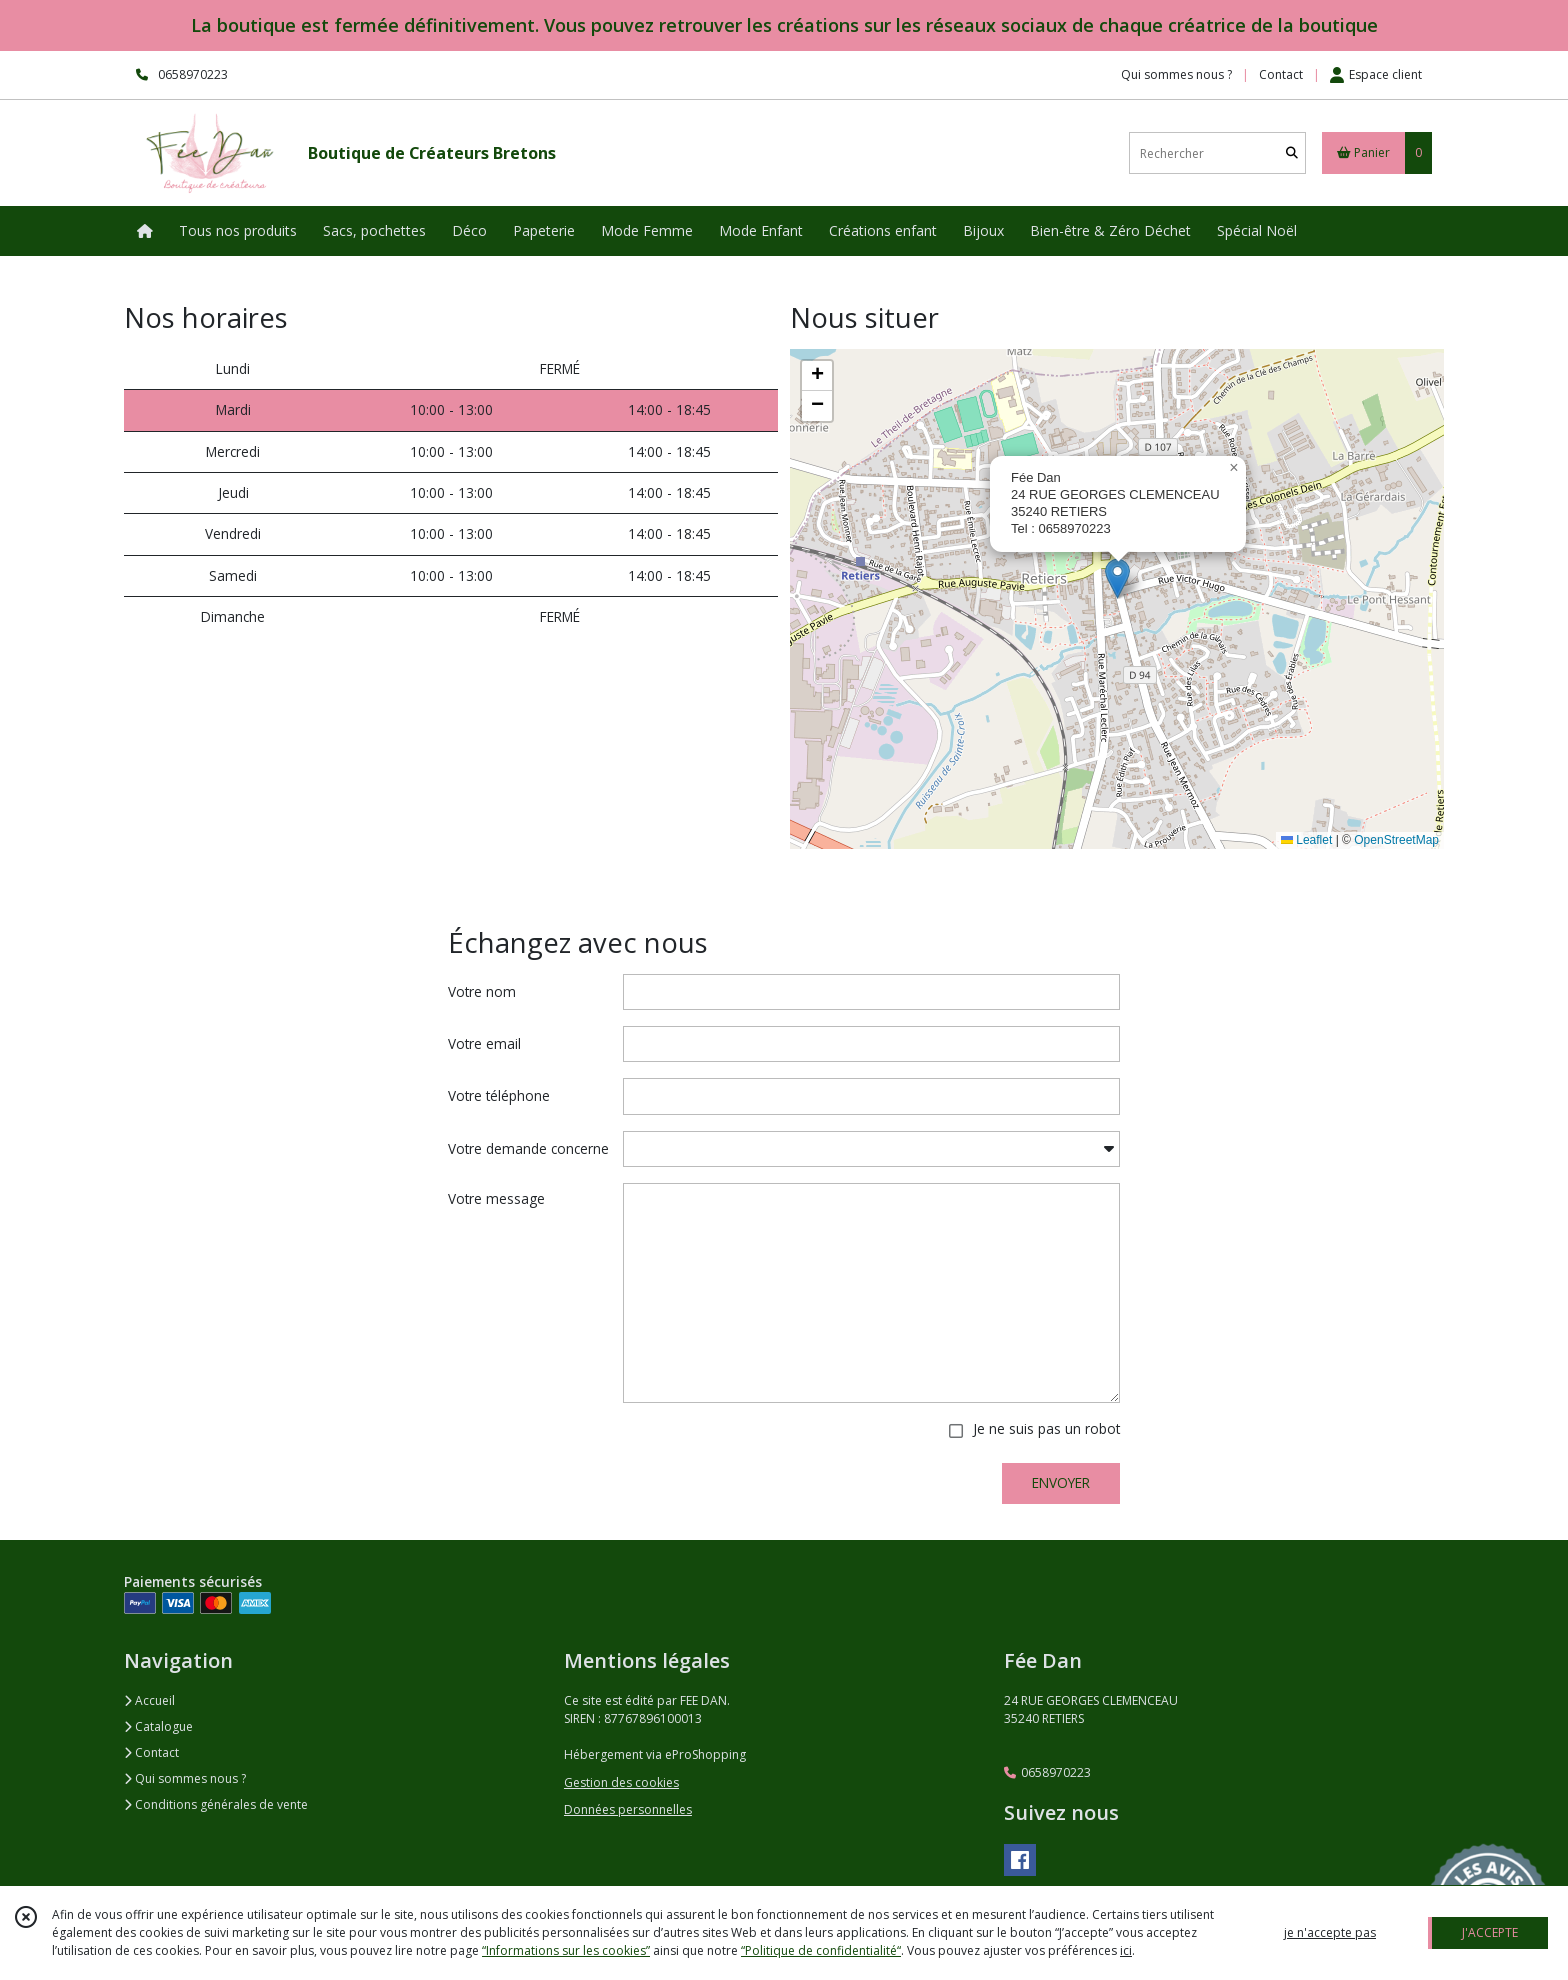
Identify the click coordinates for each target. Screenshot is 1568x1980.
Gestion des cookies (621, 1782)
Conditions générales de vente (216, 1804)
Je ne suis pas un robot (1046, 1428)
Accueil (149, 1700)
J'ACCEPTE (1490, 1932)
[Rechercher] (1292, 153)
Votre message (496, 1198)
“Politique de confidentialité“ (821, 1950)
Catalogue (158, 1726)
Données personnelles (628, 1809)
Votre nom (482, 991)
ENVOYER (1061, 1482)
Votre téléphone (499, 1095)
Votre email (484, 1043)
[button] (1117, 578)
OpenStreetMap (1396, 840)
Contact (1281, 74)
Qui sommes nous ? (185, 1778)
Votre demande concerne (528, 1148)
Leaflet (1306, 840)
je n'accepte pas (1330, 1932)
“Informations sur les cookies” (566, 1950)
